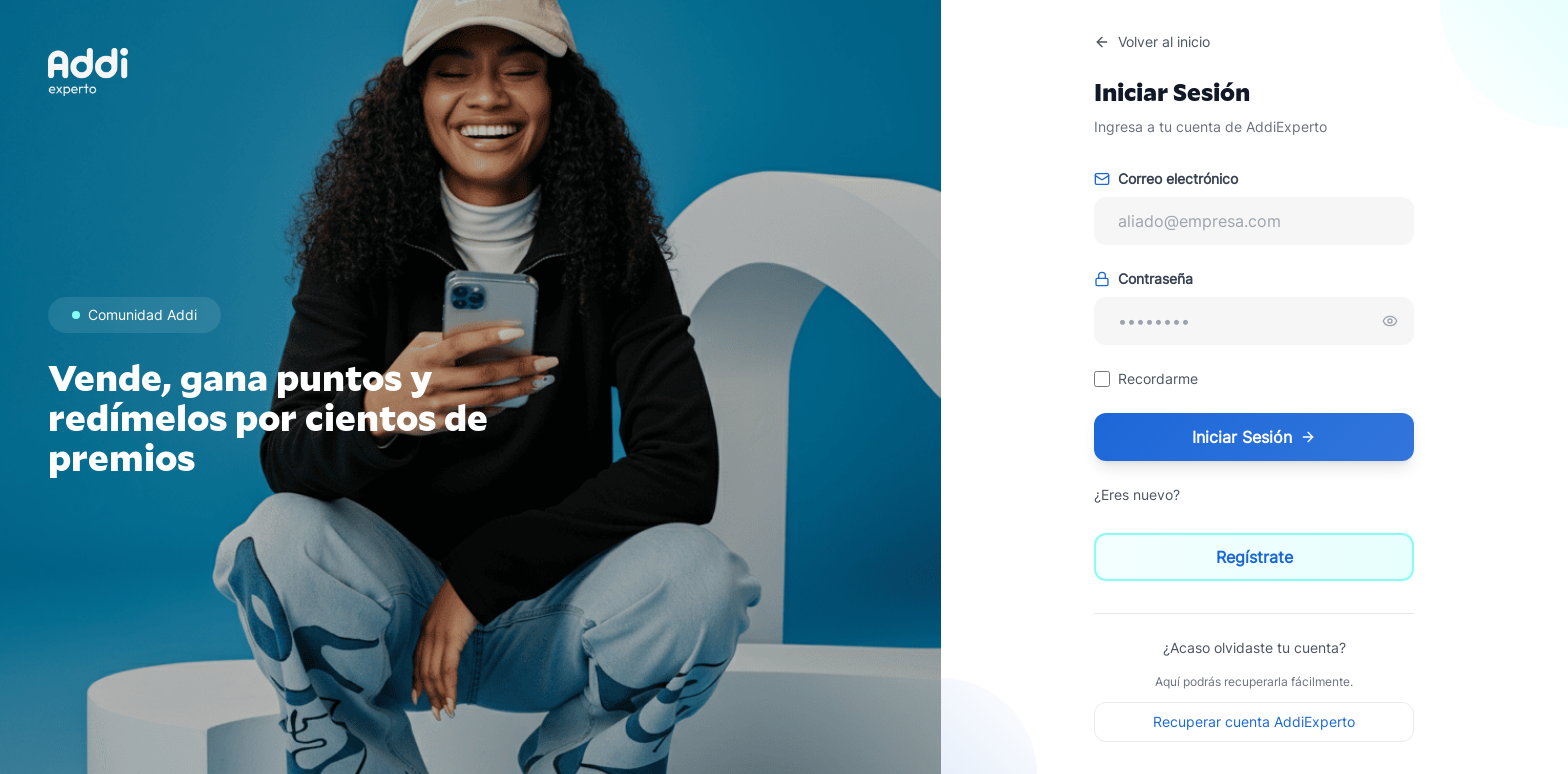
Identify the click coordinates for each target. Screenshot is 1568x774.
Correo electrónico (1166, 178)
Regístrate (1254, 557)
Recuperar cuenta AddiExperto (1254, 721)
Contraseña (1143, 278)
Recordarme (1158, 378)
